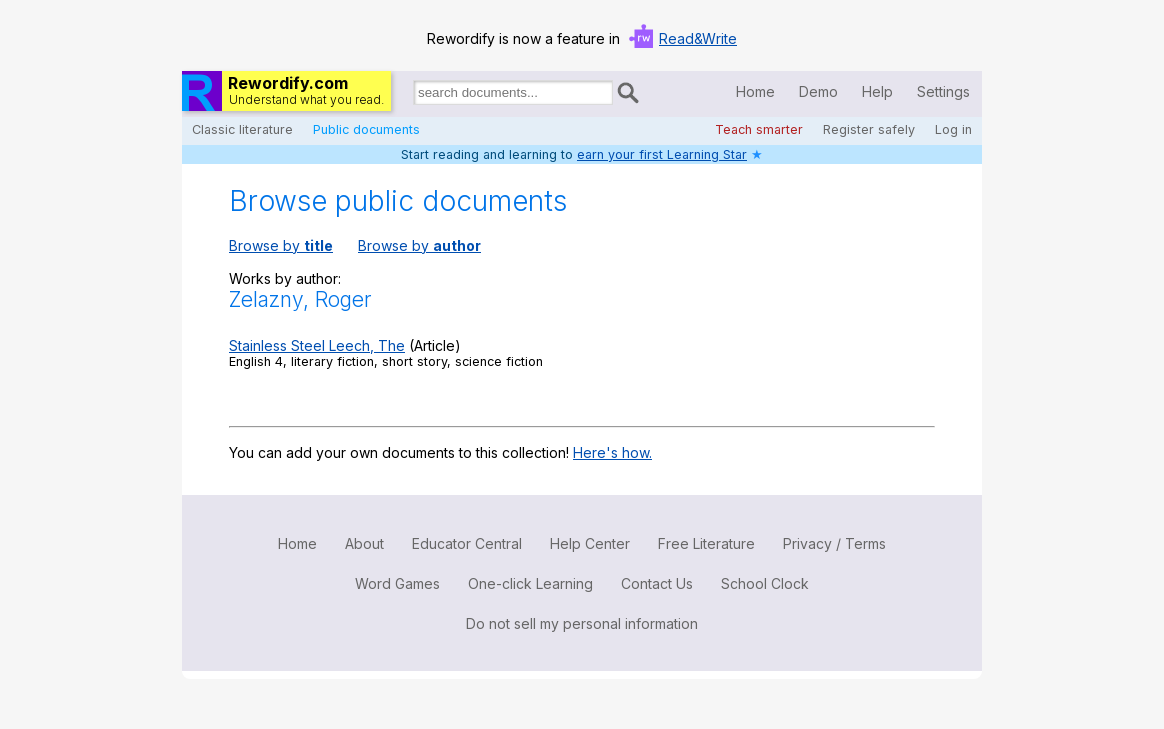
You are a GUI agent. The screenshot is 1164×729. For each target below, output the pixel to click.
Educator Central (467, 543)
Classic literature (242, 129)
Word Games (397, 583)
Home (755, 91)
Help (877, 91)
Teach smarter (759, 129)
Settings (943, 91)
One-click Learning (530, 583)
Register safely (869, 129)
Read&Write (698, 38)
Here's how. (612, 452)
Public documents (366, 129)
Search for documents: (412, 96)
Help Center (590, 543)
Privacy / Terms (834, 543)
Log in (953, 129)
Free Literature (706, 543)
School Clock (765, 583)
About (364, 543)
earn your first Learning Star (662, 154)
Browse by (281, 245)
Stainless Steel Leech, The (317, 345)
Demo (818, 91)
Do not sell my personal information (582, 623)
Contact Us (657, 583)
